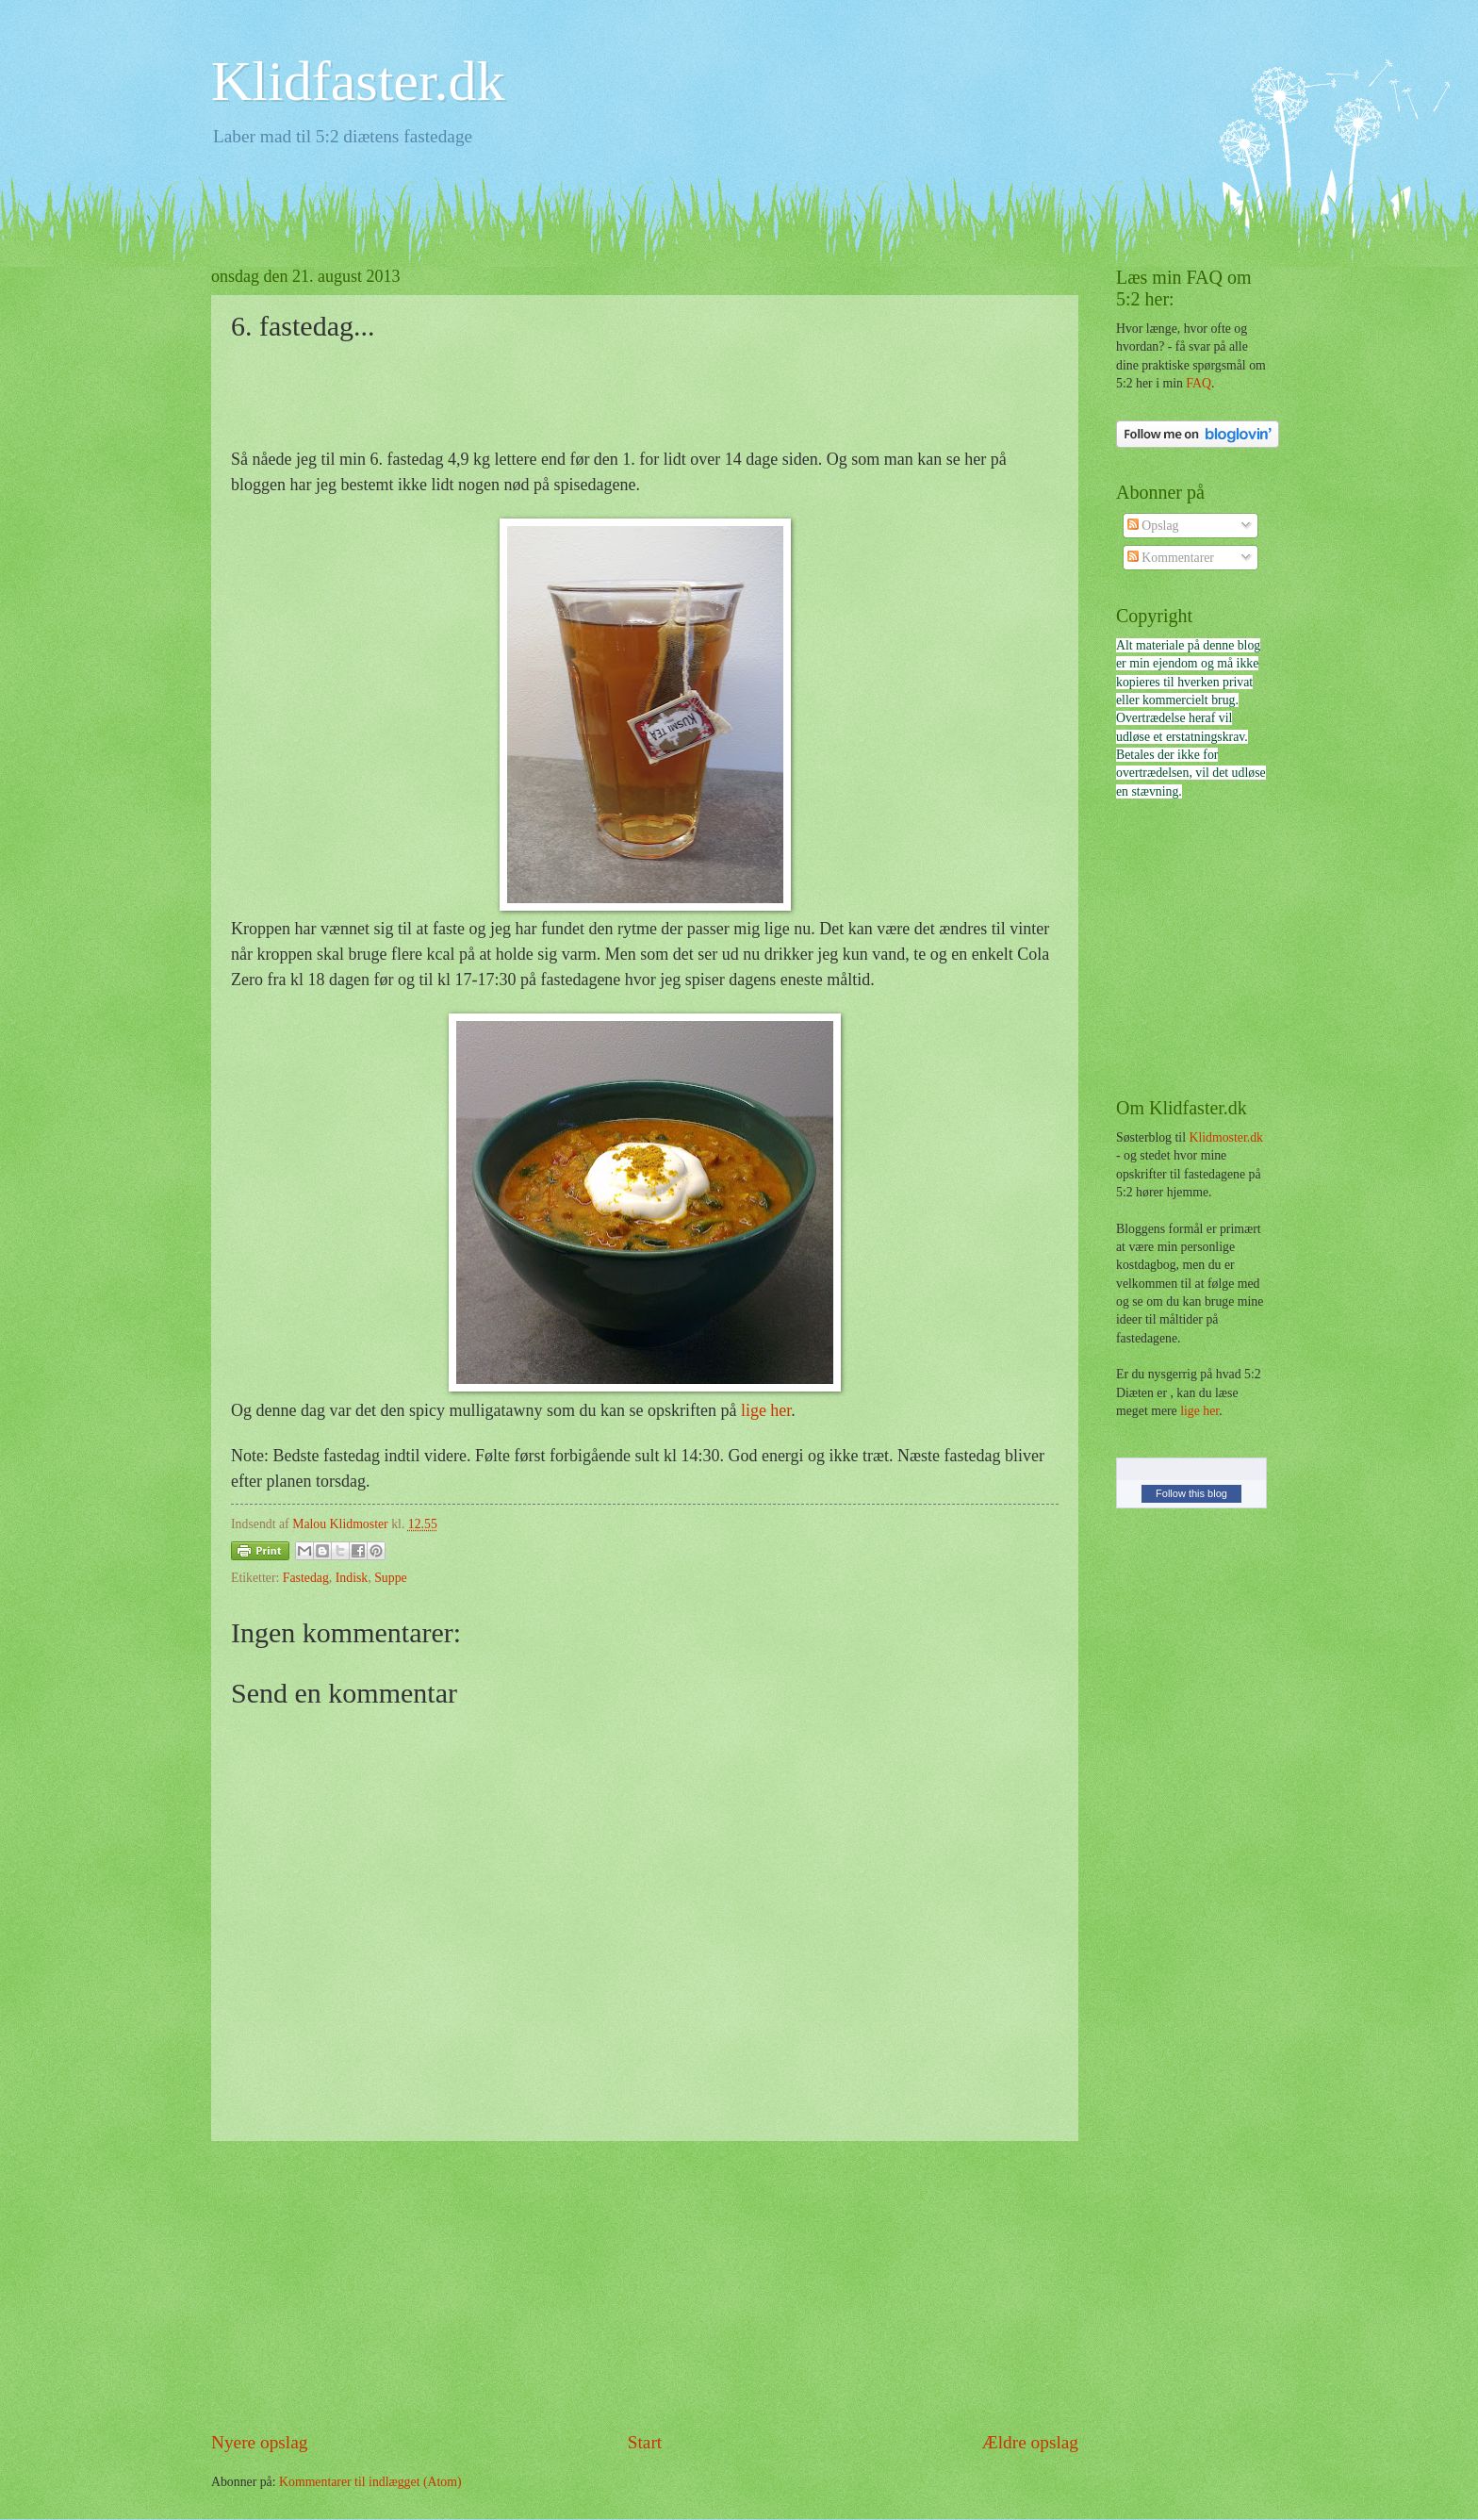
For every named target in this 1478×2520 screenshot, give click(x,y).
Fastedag (306, 1578)
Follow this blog (1191, 1493)
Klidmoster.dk (1226, 1137)
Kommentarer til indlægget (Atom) (370, 2482)
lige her (766, 1410)
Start (645, 2442)
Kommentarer (1170, 558)
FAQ (1198, 383)
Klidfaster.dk (358, 81)
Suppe (390, 1578)
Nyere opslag (259, 2442)
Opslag (1153, 526)
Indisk (352, 1578)
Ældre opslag (1030, 2442)
